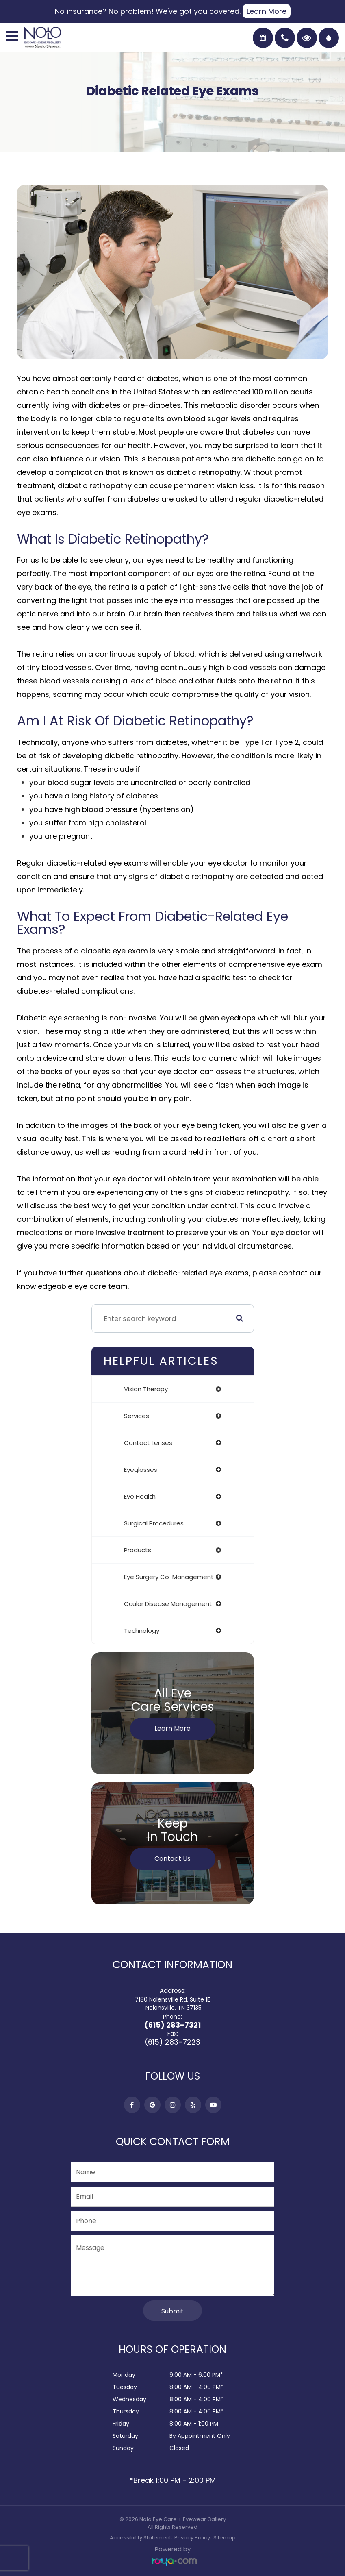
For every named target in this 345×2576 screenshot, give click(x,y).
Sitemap (224, 2537)
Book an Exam (263, 38)
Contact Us (172, 1858)
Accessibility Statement (140, 2537)
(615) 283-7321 (172, 2025)
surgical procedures (154, 1523)
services (136, 1416)
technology (141, 1630)
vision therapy (146, 1389)
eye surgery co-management (169, 1577)
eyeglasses (140, 1469)
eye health (140, 1496)
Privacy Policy (192, 2537)
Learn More (266, 11)
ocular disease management (168, 1603)
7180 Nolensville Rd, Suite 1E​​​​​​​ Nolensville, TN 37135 (172, 2003)
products (137, 1550)
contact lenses (148, 1442)
